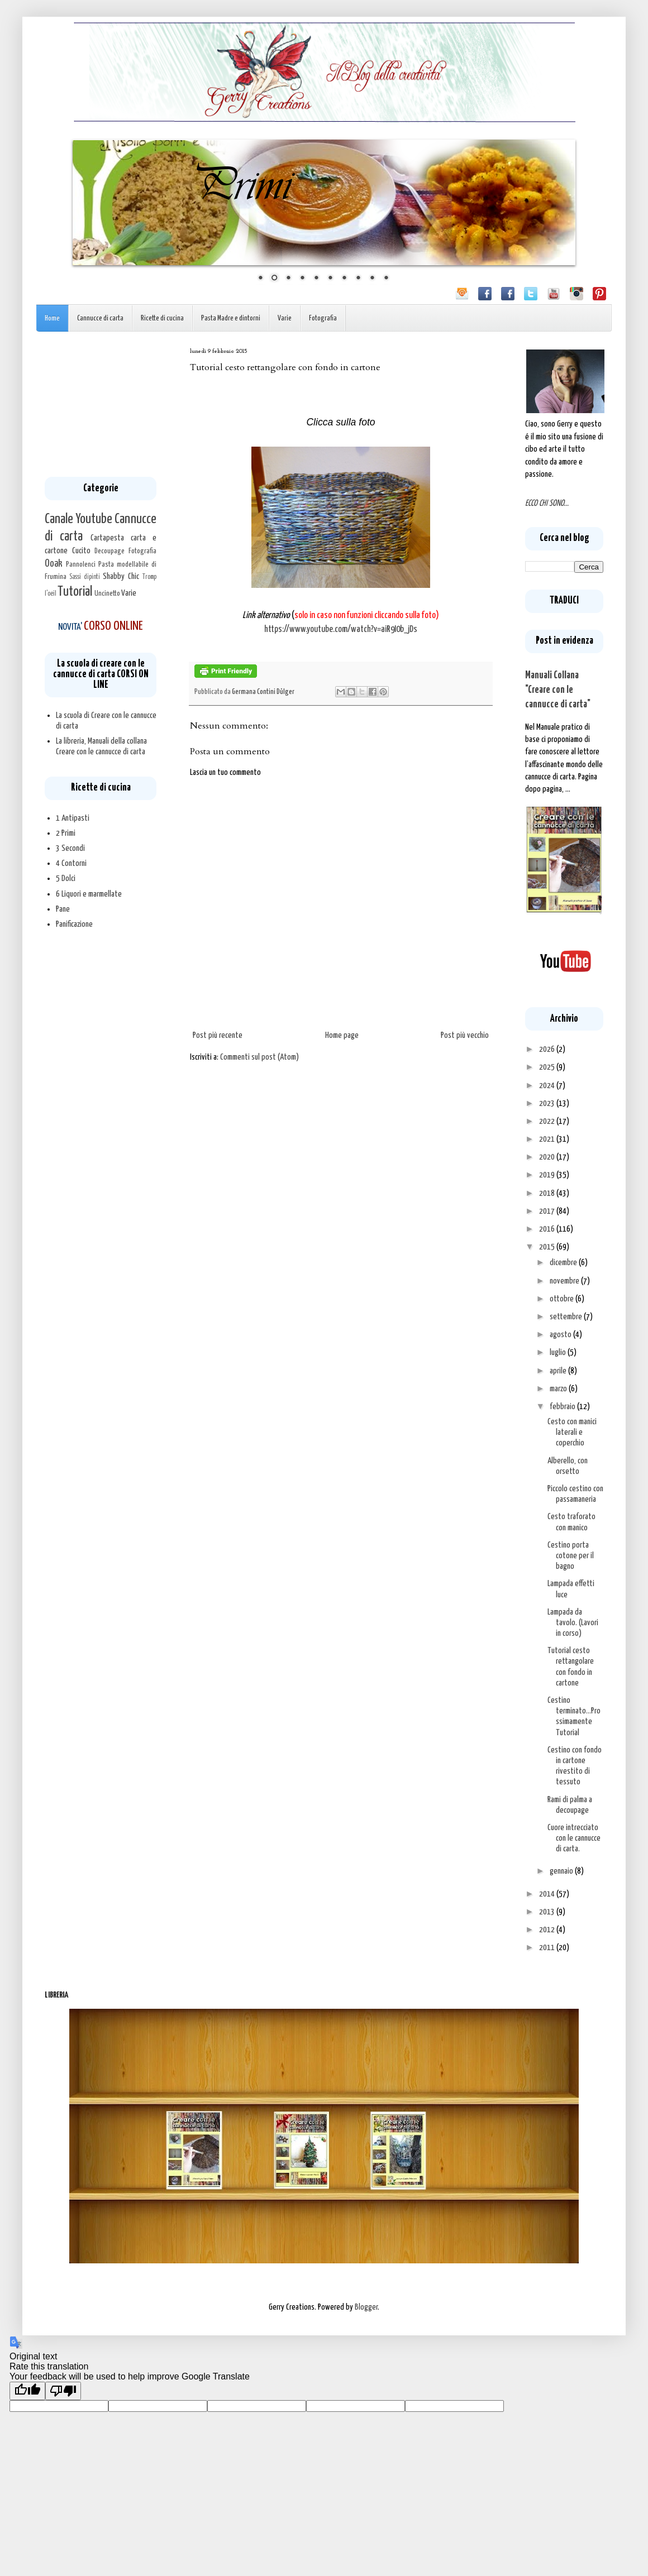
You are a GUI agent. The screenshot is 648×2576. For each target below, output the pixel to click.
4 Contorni (71, 863)
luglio (559, 1352)
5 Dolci (65, 878)
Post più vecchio (465, 1035)
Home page (342, 1035)
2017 (547, 1211)
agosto (561, 1334)
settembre (567, 1317)
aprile (559, 1371)
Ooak (54, 564)
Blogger (366, 2307)
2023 (547, 1103)
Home (52, 318)
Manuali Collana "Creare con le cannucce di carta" (557, 690)
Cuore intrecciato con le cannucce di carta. (574, 1838)
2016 (547, 1229)
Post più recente (217, 1035)
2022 (547, 1121)
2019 (547, 1175)
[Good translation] (27, 2391)
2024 (547, 1085)
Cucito (81, 551)
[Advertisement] (100, 404)
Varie (285, 318)
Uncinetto (107, 593)
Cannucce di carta (100, 318)
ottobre (562, 1299)
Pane (63, 909)
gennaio (562, 1871)
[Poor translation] (63, 2391)
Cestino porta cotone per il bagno (570, 1556)
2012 (547, 1930)
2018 (547, 1193)
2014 (547, 1894)
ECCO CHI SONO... (547, 503)
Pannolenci (81, 564)
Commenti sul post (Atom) (259, 1057)
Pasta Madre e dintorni (230, 318)
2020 (547, 1157)
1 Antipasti (72, 818)
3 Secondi (70, 848)
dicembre (564, 1262)
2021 (547, 1139)
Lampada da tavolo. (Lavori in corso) (572, 1622)
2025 (547, 1067)
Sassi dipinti (84, 577)
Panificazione (74, 924)
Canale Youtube (78, 519)
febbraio (563, 1406)
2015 (547, 1247)
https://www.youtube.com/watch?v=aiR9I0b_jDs (340, 629)
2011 (547, 1947)
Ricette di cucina (162, 318)
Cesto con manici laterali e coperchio (572, 1432)
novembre (565, 1281)
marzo (559, 1389)
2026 (547, 1049)
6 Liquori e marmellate (89, 894)
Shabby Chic (121, 576)
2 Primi (65, 833)
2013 (547, 1912)
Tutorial (75, 591)
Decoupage (109, 551)
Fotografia (323, 318)
